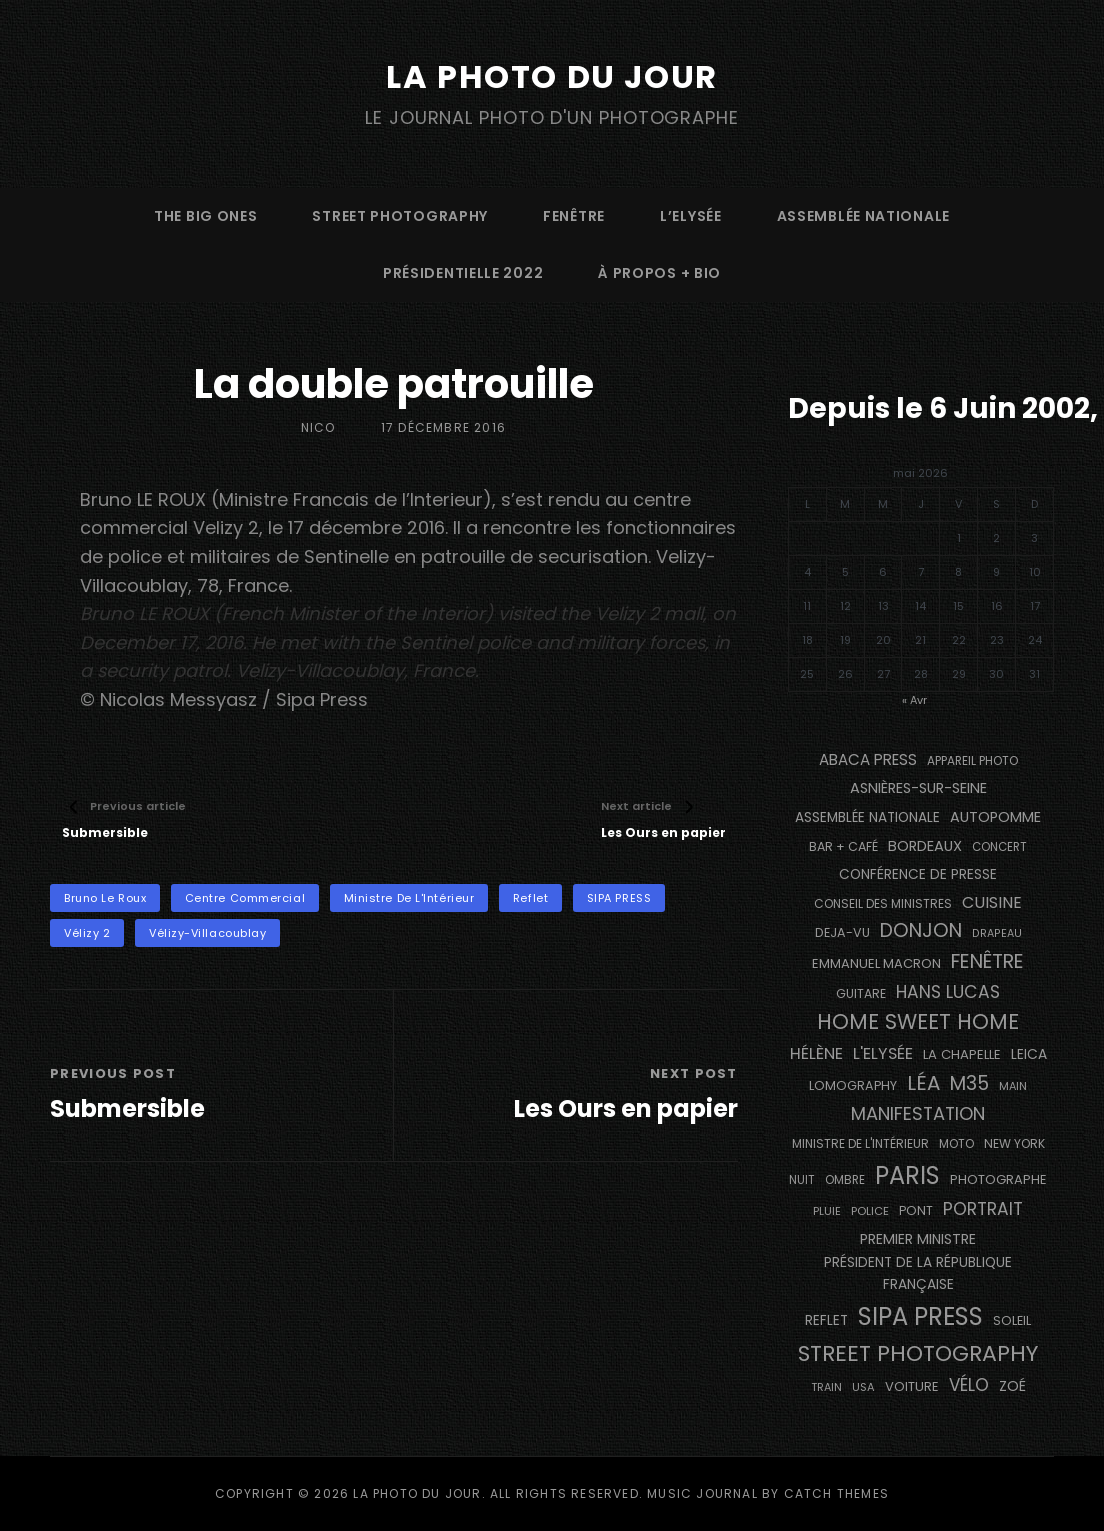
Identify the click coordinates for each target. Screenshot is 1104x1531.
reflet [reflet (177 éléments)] (826, 1320)
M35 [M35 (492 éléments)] (969, 1083)
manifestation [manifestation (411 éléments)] (918, 1113)
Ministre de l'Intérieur (409, 898)
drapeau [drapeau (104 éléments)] (997, 933)
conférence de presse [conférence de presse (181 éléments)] (918, 874)
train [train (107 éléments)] (826, 1387)
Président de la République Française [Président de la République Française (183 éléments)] (918, 1273)
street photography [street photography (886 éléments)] (918, 1353)
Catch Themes (836, 1493)
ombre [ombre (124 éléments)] (845, 1180)
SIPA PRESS (619, 898)
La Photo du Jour (552, 76)
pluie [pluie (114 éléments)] (827, 1211)
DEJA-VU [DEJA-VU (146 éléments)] (842, 932)
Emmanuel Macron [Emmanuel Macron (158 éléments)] (876, 963)
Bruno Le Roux (105, 898)
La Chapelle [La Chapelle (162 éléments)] (962, 1054)
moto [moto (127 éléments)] (956, 1144)
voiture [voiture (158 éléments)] (912, 1386)
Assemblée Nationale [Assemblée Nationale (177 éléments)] (867, 817)
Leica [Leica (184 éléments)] (1029, 1054)
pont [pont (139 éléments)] (916, 1210)
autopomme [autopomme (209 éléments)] (995, 817)
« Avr (914, 700)
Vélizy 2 (87, 933)
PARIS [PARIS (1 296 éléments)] (907, 1175)
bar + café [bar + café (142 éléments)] (843, 846)
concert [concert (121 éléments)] (999, 847)
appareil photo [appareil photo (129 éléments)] (972, 761)
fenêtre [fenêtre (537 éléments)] (987, 961)
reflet (530, 898)
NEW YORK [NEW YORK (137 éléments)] (1014, 1143)
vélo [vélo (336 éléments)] (969, 1385)
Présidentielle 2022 (463, 273)
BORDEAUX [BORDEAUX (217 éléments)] (925, 846)
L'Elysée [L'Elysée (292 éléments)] (883, 1053)
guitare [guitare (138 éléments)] (861, 993)
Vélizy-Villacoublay (207, 933)
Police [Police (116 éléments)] (870, 1211)
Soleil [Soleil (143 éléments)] (1012, 1320)
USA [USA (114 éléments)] (863, 1387)
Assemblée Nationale (863, 216)
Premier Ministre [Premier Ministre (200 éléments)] (918, 1239)
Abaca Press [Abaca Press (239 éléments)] (868, 759)
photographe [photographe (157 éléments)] (998, 1179)
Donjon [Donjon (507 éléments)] (921, 930)
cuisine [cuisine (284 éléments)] (992, 902)
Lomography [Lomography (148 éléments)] (853, 1085)
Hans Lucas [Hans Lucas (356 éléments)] (948, 992)
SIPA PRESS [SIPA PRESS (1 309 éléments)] (920, 1316)
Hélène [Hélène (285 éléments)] (816, 1053)
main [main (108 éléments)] (1013, 1086)
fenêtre (574, 216)
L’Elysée (691, 216)
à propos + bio (659, 273)
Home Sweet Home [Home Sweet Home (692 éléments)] (918, 1021)
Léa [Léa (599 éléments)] (923, 1083)
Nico (318, 427)
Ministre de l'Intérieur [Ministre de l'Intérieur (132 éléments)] (860, 1143)
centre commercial (245, 898)
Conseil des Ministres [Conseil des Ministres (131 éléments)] (883, 903)
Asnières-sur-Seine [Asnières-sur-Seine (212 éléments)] (918, 788)
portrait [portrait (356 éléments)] (983, 1209)
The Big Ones (205, 216)
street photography (400, 216)
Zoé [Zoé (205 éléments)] (1012, 1386)
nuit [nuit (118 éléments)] (802, 1180)
